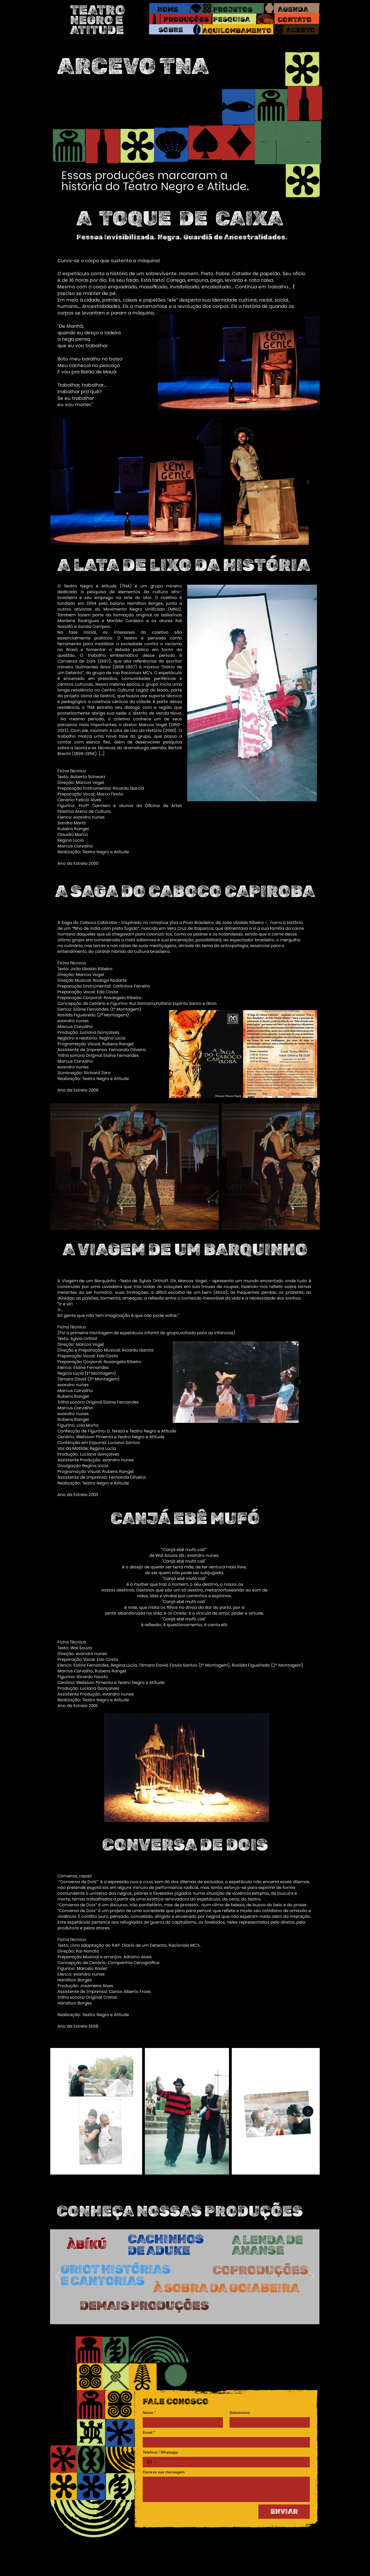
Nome (149, 2412)
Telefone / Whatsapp (160, 2452)
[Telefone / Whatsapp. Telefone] (231, 2462)
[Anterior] (57, 2276)
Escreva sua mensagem (164, 2472)
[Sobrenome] (268, 2422)
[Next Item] (307, 481)
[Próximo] (311, 2276)
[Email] (224, 2442)
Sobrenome (240, 2412)
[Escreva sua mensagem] (226, 2489)
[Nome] (181, 2422)
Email (149, 2432)
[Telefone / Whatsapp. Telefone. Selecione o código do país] (151, 2462)
